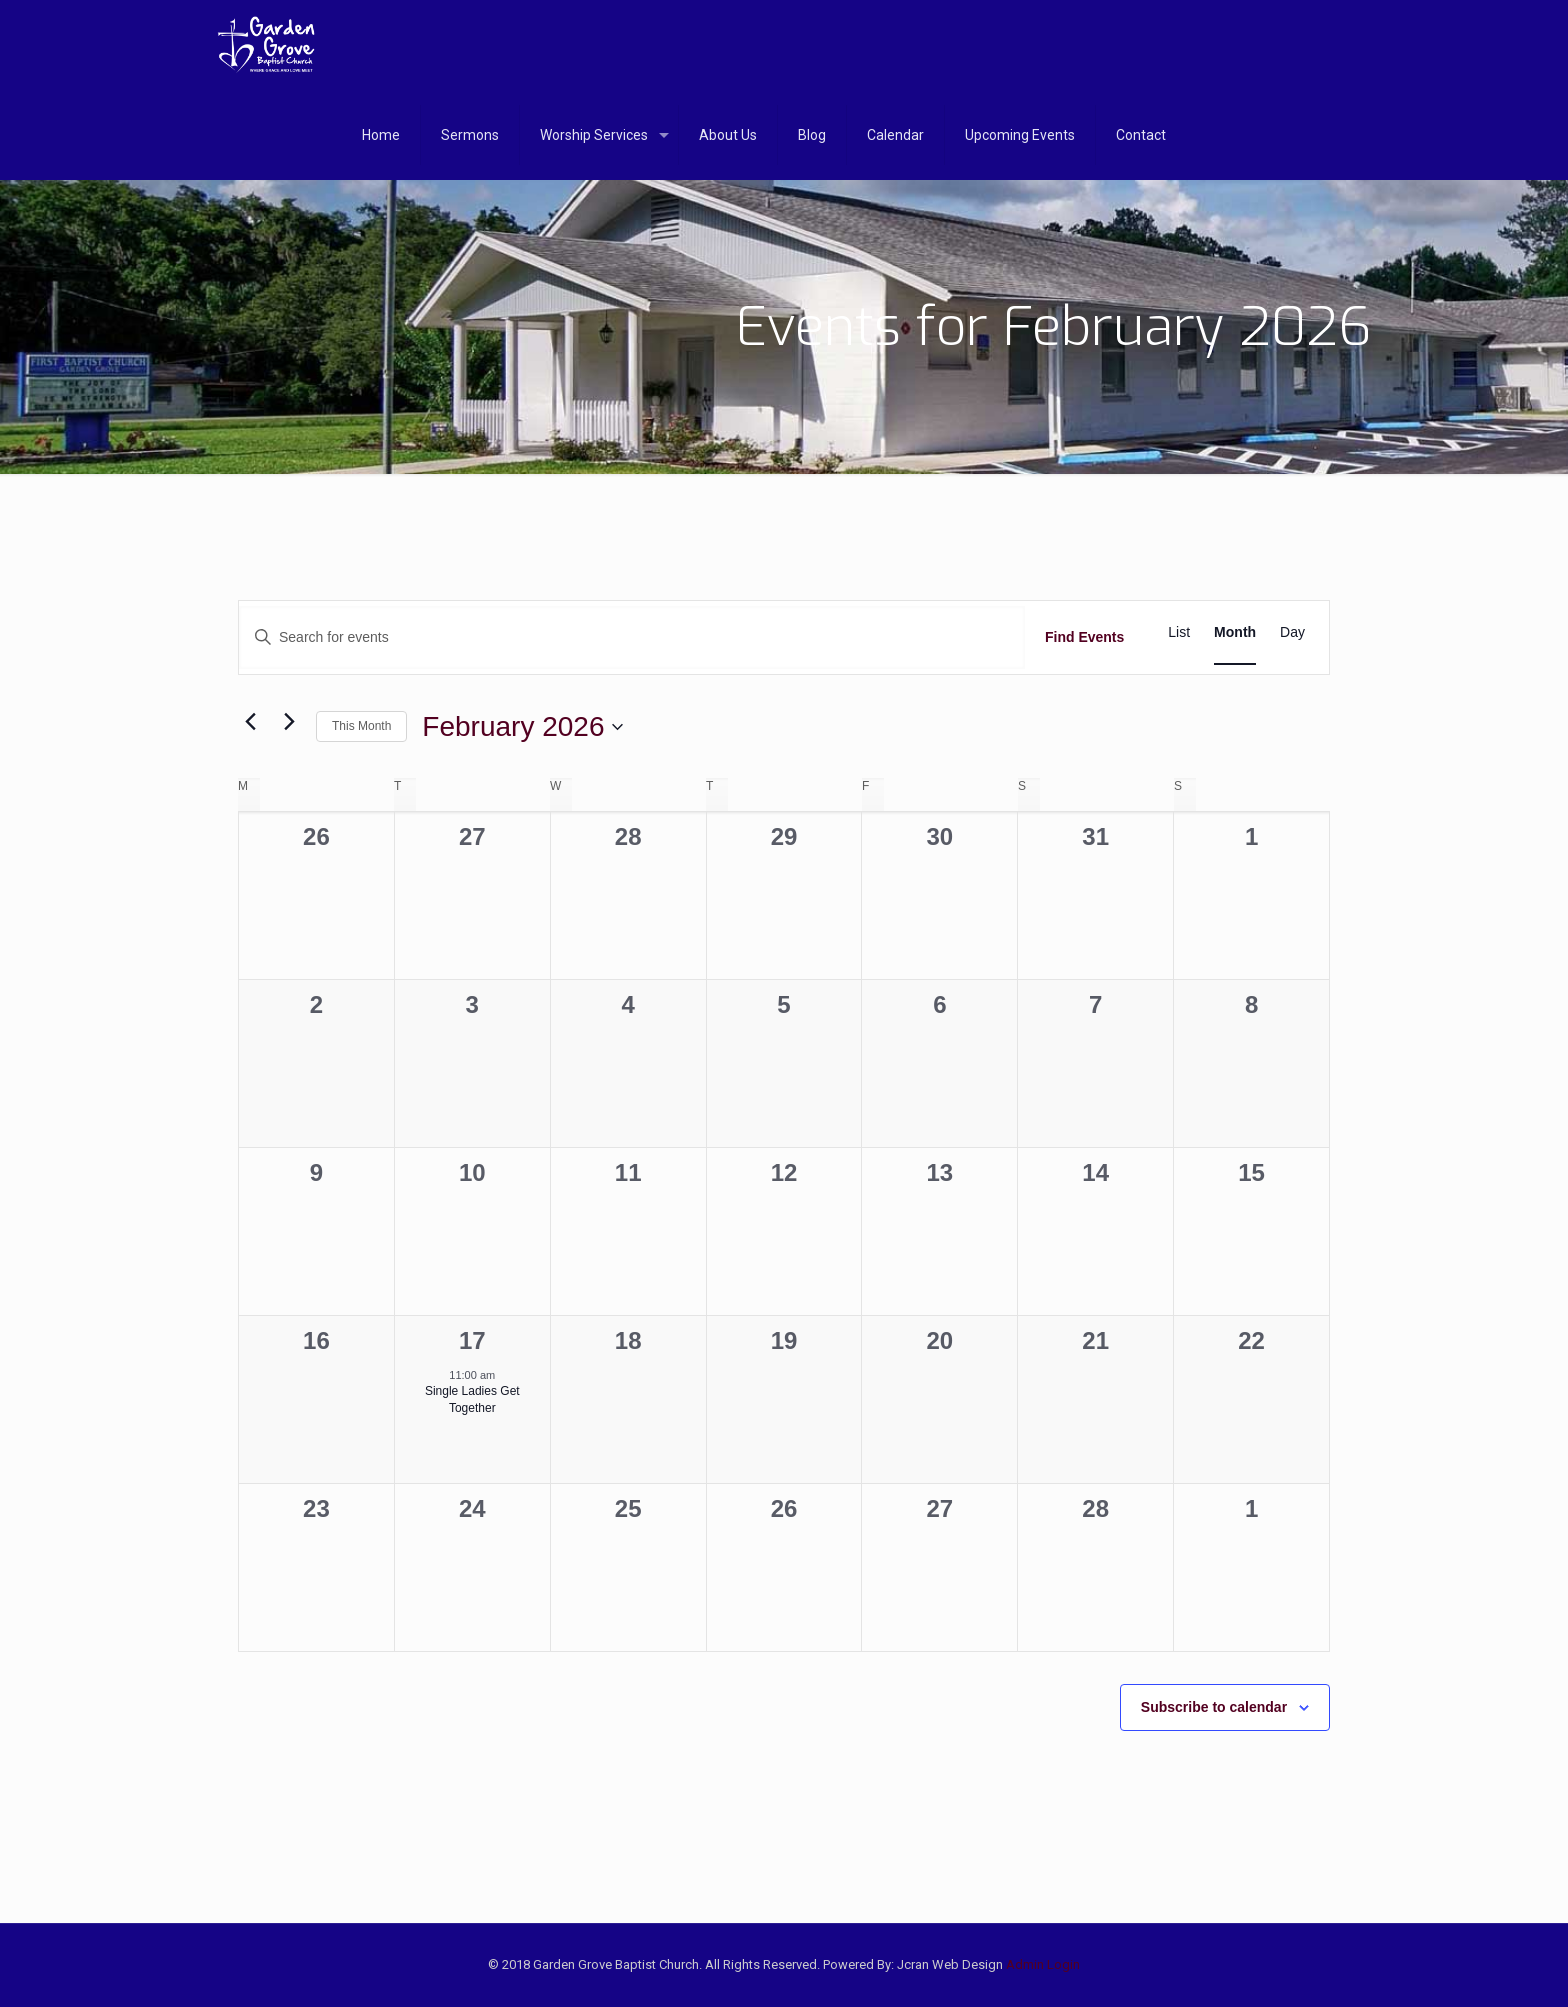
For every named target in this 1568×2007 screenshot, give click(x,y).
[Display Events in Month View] (1235, 632)
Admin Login (1043, 1964)
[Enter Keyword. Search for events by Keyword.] (632, 637)
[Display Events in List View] (1179, 632)
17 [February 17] (472, 1340)
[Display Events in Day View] (1292, 632)
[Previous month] (250, 722)
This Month (361, 726)
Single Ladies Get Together (472, 1399)
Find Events (1084, 637)
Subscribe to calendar (1214, 1707)
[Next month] (289, 722)
